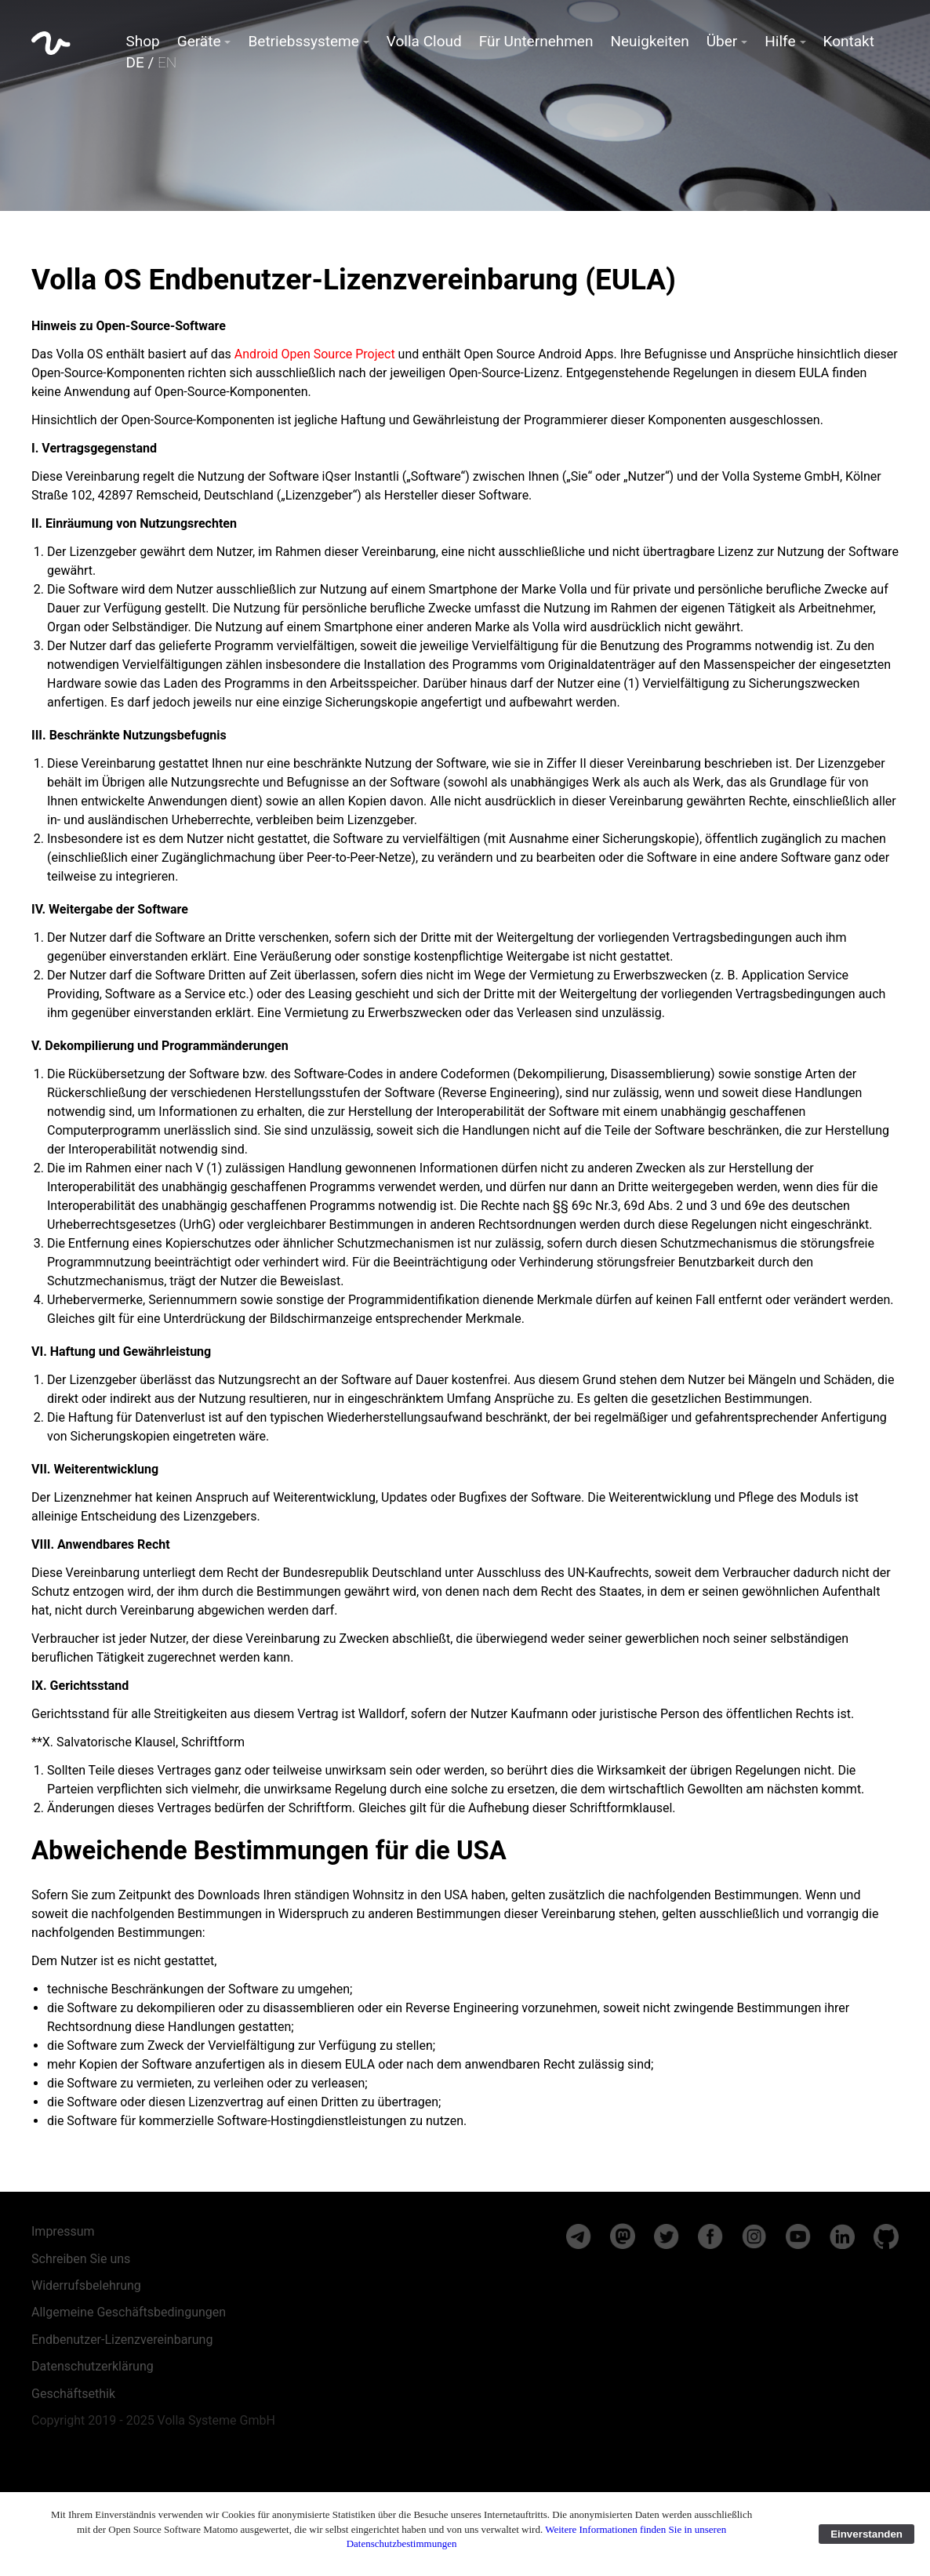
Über (722, 41)
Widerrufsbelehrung (86, 2285)
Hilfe (780, 41)
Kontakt (848, 41)
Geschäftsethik (73, 2393)
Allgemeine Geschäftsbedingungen (128, 2312)
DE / (151, 62)
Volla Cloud (424, 41)
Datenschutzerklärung (92, 2366)
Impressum (63, 2231)
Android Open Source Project (314, 354)
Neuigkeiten (649, 41)
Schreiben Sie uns (80, 2258)
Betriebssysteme (303, 41)
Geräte (199, 41)
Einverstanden (866, 2534)
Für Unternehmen (536, 41)
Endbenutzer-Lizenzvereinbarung (122, 2339)
